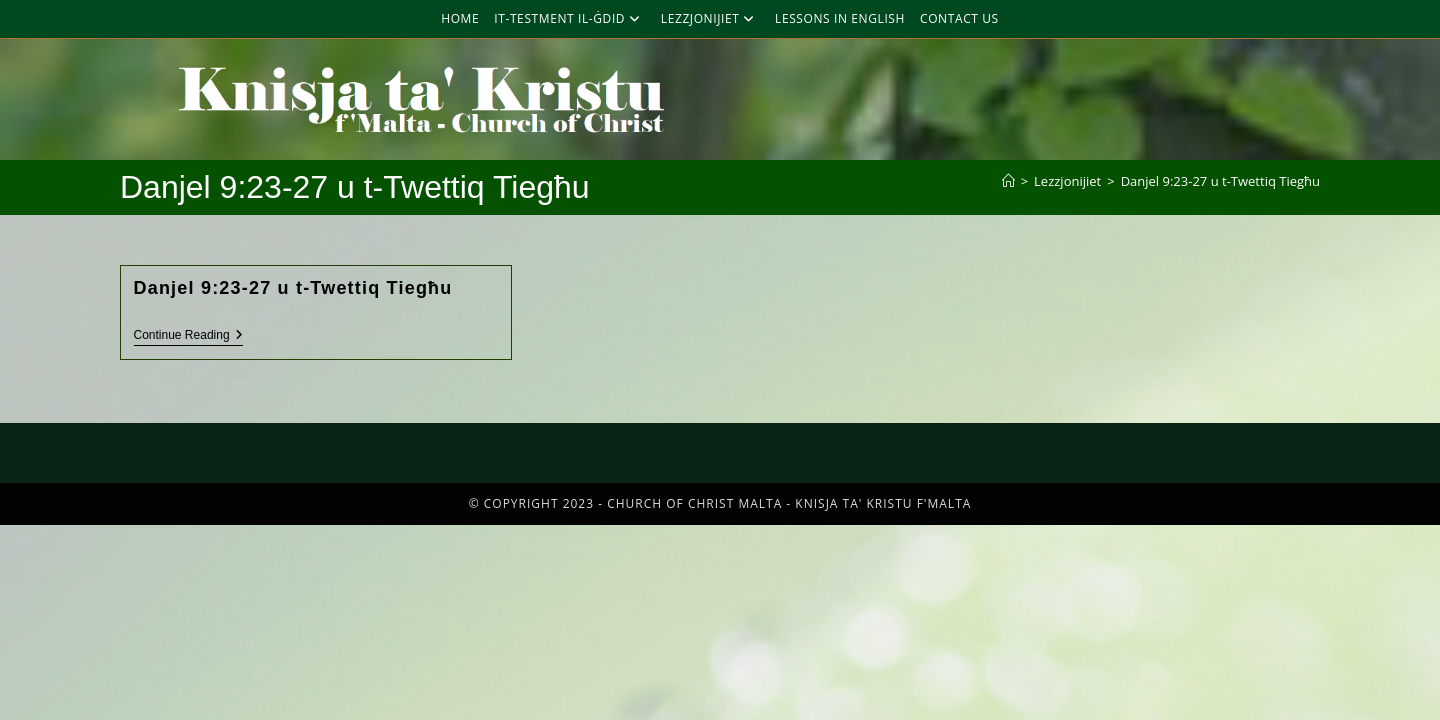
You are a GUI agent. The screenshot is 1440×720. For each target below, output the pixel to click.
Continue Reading (188, 335)
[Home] (1008, 181)
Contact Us (959, 18)
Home (460, 18)
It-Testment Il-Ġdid (570, 18)
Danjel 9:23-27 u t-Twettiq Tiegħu (1220, 181)
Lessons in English (840, 18)
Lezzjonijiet (710, 18)
